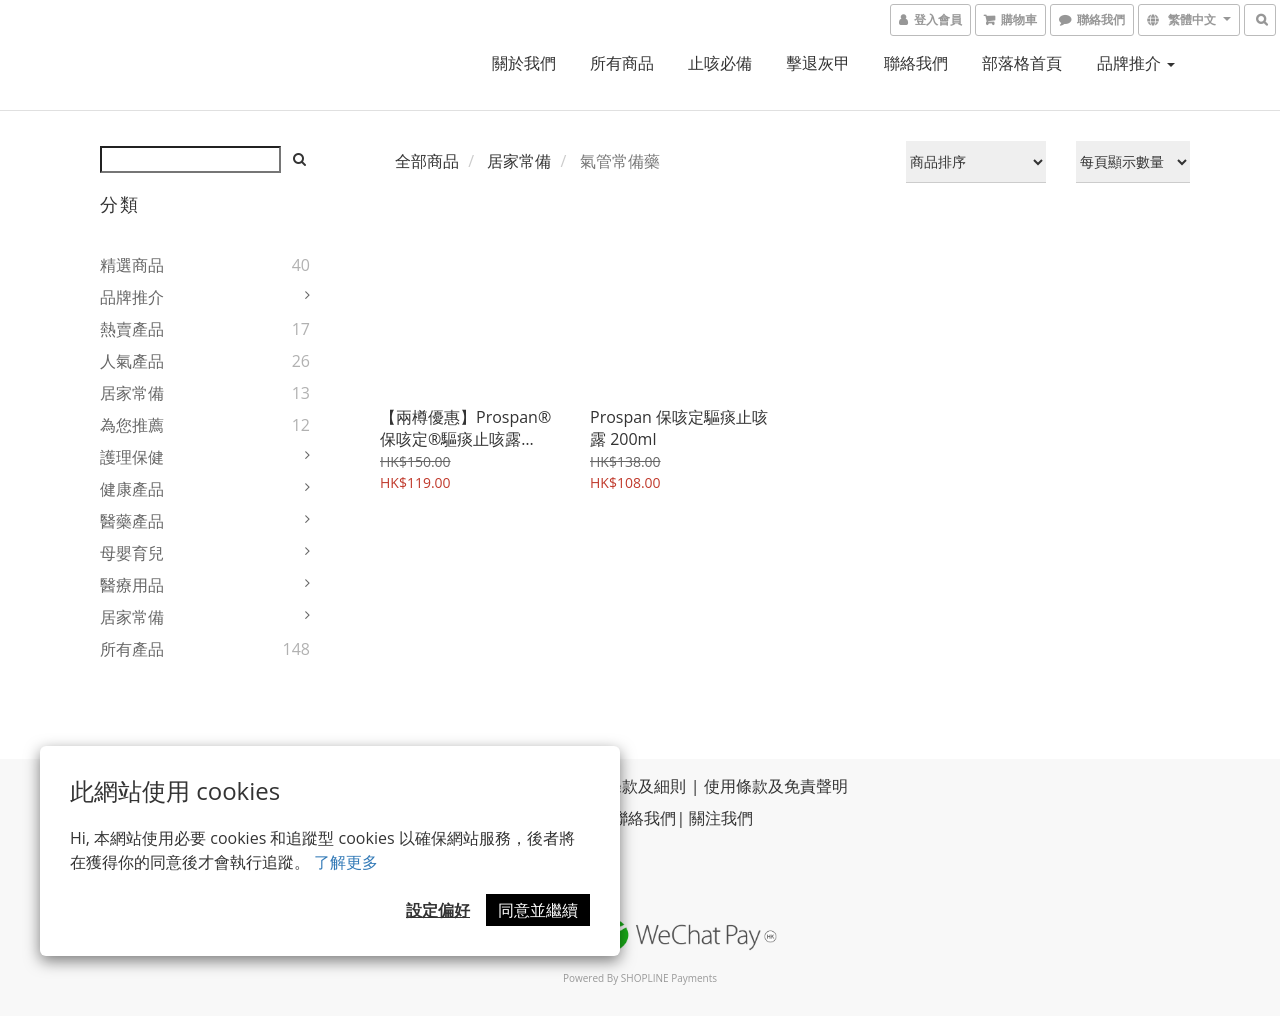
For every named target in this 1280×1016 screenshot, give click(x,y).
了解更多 (346, 862)
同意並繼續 (538, 910)
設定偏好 (438, 910)
